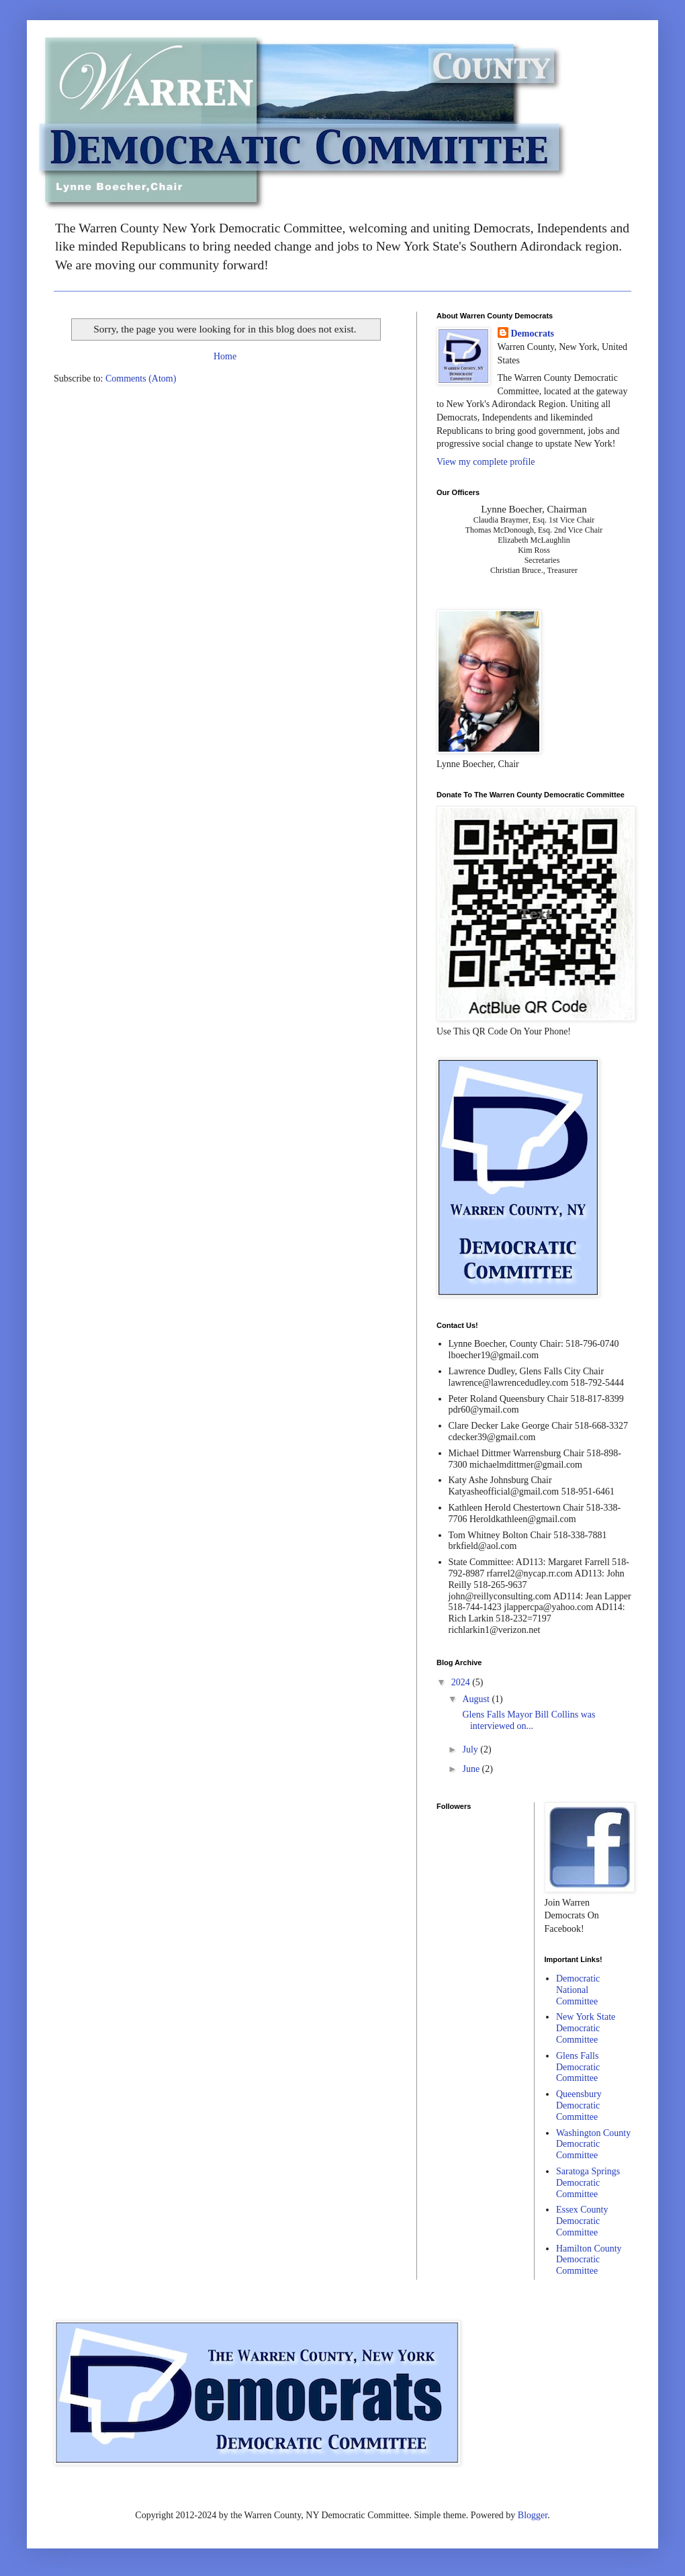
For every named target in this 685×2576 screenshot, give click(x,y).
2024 (462, 1682)
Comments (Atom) (140, 378)
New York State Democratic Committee (585, 2028)
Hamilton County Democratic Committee (589, 2260)
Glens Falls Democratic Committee (578, 2067)
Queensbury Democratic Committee (579, 2105)
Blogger (532, 2515)
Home (225, 356)
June (472, 1769)
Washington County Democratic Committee (593, 2144)
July (471, 1749)
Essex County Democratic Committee (582, 2221)
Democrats (533, 333)
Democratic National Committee (578, 1989)
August (477, 1699)
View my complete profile (486, 462)
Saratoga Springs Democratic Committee (588, 2182)
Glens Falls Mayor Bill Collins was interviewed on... (527, 1720)
